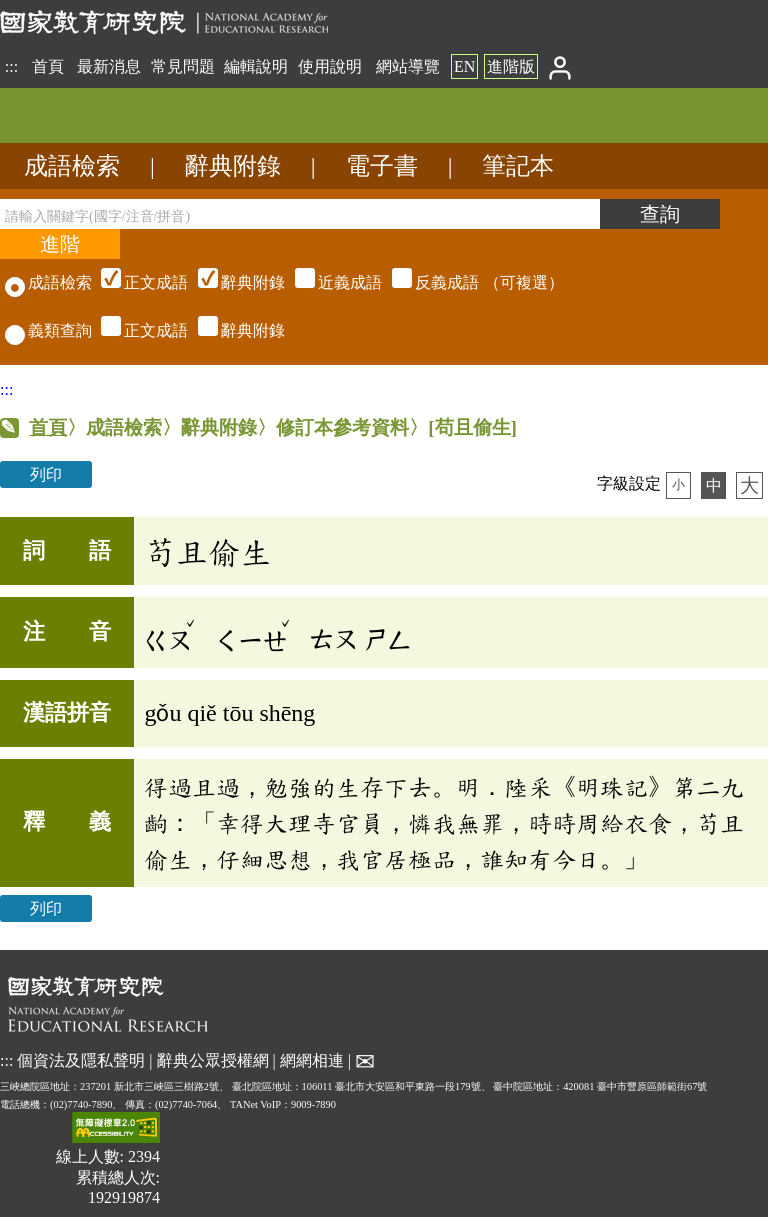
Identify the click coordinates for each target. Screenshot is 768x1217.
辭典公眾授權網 (213, 1059)
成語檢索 (72, 166)
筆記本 (518, 166)
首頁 (48, 66)
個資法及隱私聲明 (81, 1059)
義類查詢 (48, 330)
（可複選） (330, 282)
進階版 (511, 66)
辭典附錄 (233, 166)
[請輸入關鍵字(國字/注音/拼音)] (300, 214)
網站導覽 (408, 66)
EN (464, 66)
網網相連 (312, 1059)
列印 (46, 474)
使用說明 (330, 66)
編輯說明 (256, 66)
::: (11, 66)
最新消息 (109, 66)
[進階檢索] (60, 244)
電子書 (382, 166)
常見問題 (183, 66)
